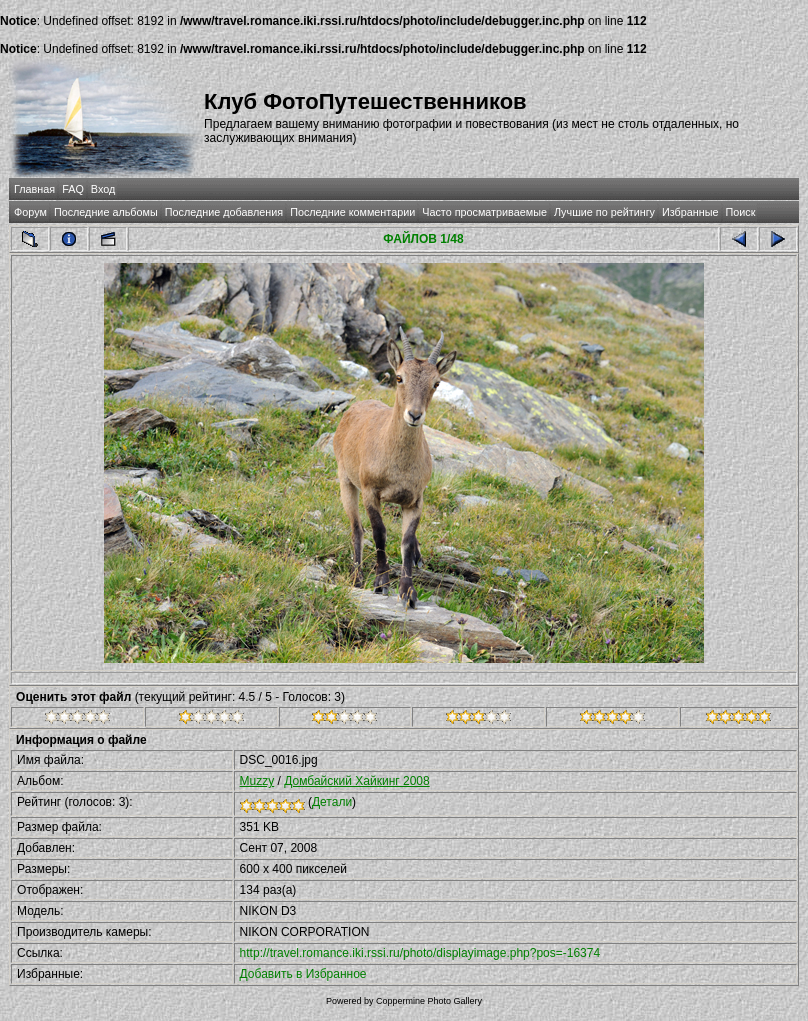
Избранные (690, 212)
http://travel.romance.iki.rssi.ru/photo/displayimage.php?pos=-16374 (420, 953)
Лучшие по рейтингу (604, 212)
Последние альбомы (106, 212)
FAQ (73, 189)
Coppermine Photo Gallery (429, 1001)
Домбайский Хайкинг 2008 (356, 781)
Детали (332, 802)
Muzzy (257, 781)
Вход (103, 189)
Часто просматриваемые (484, 212)
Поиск (741, 212)
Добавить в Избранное (303, 974)
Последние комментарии (352, 212)
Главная (34, 189)
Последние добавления (224, 212)
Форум (30, 212)
